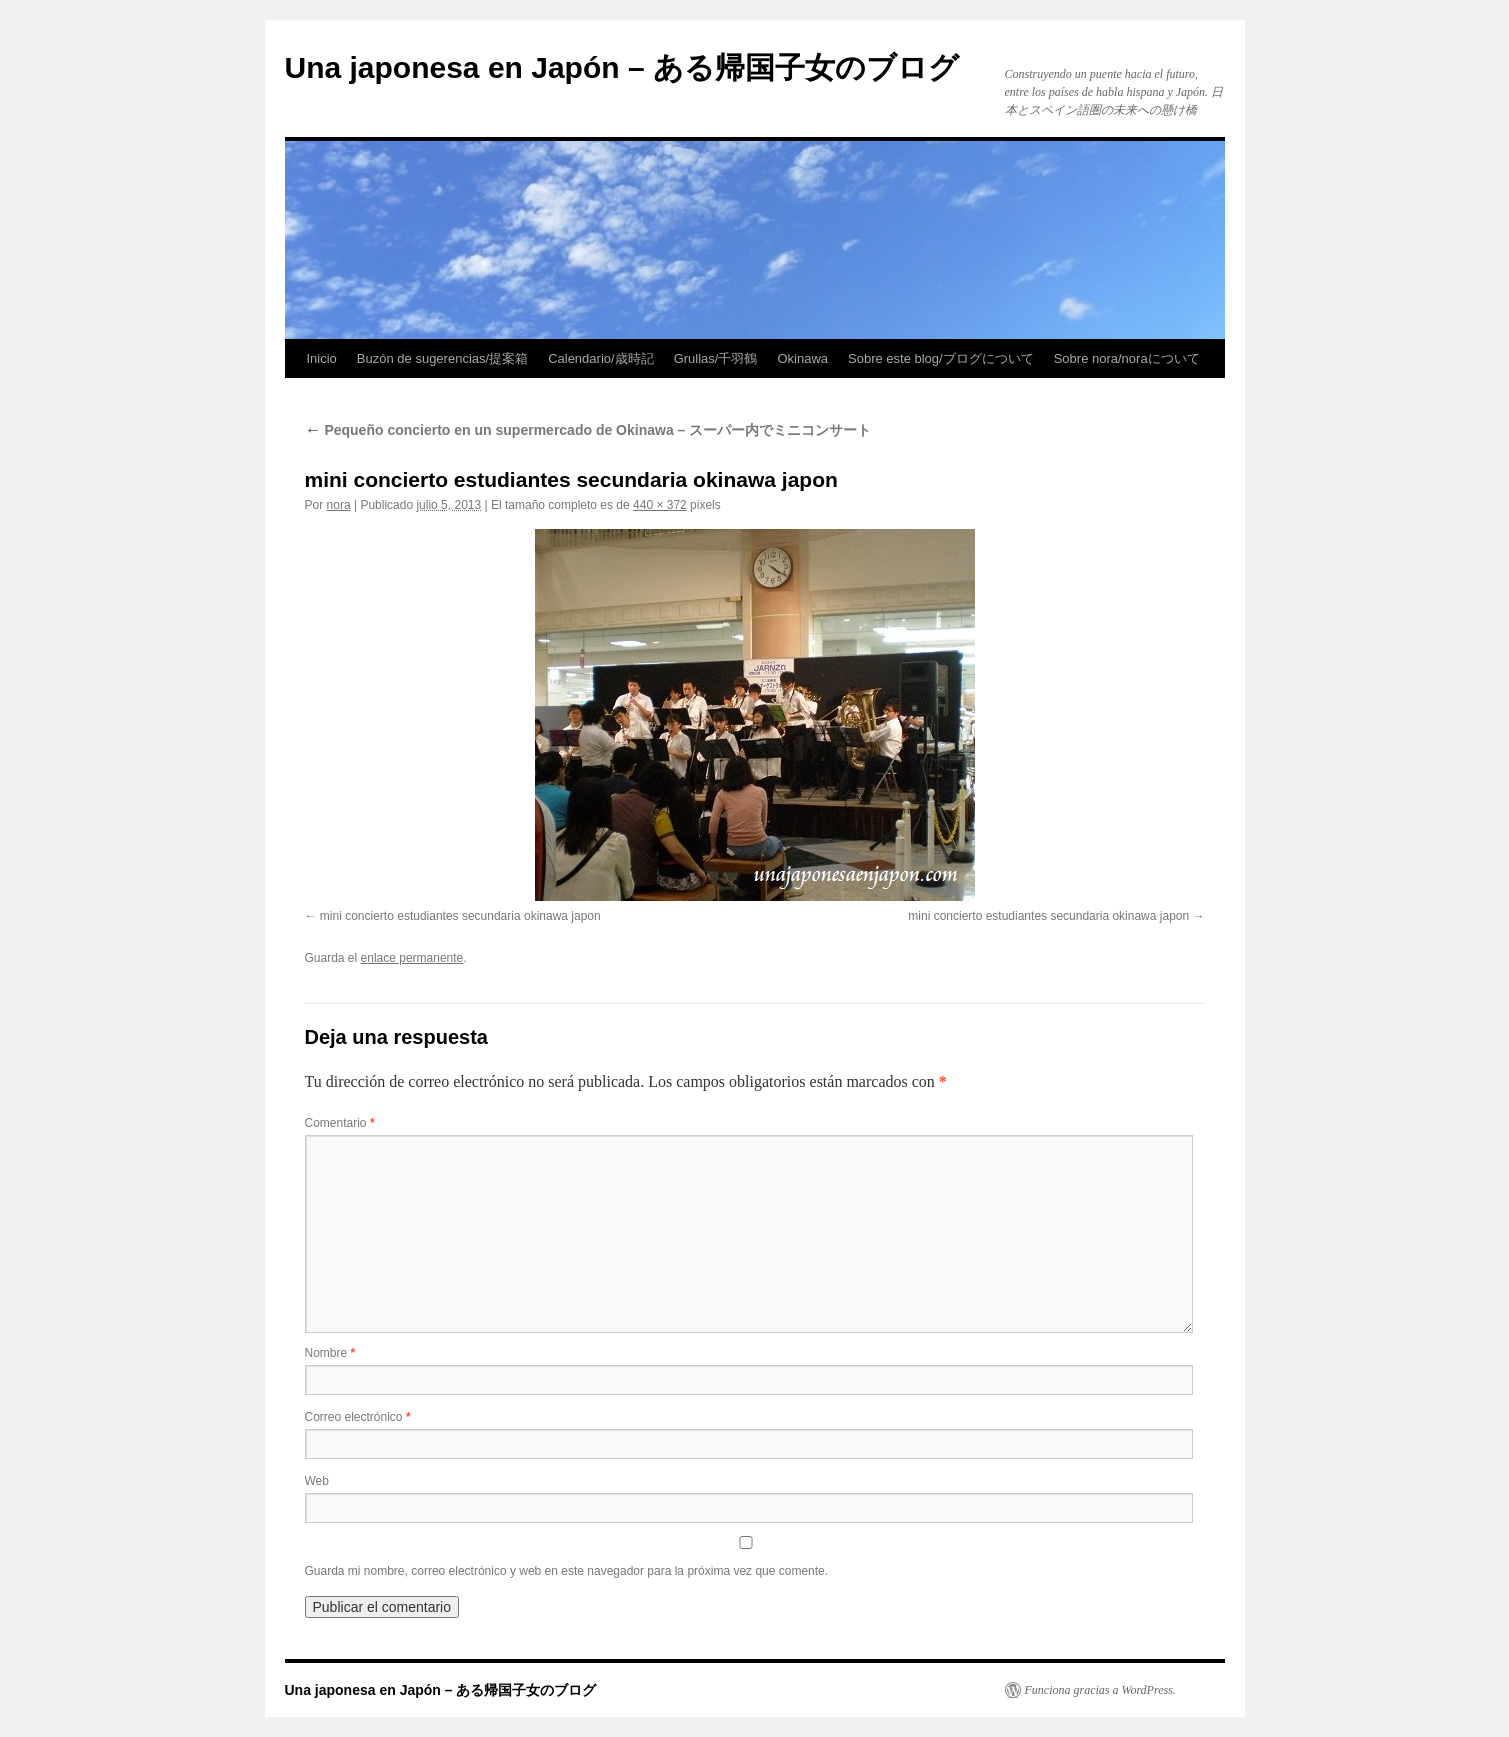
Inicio (322, 358)
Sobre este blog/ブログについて (941, 358)
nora (339, 505)
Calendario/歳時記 (601, 358)
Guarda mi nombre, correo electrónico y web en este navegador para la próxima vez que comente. (567, 1571)
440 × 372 (660, 505)
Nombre (330, 1353)
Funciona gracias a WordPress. (1100, 1690)
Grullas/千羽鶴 (716, 358)
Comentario (340, 1123)
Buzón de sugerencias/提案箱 (442, 358)
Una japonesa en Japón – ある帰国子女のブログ (622, 67)
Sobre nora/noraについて (1127, 358)
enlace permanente (412, 958)
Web (317, 1481)
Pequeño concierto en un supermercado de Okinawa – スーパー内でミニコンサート (588, 430)
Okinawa (802, 358)
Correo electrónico (358, 1417)
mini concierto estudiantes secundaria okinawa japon (460, 916)
